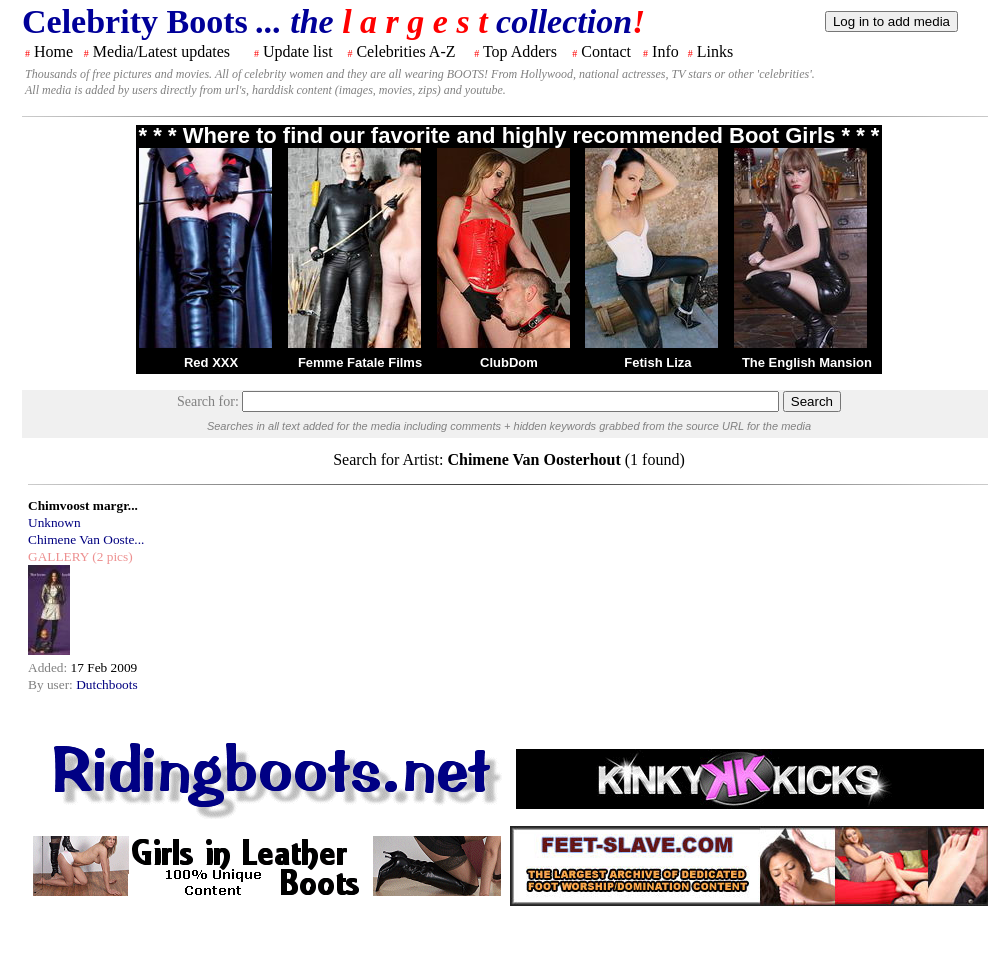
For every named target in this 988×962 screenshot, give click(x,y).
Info (665, 51)
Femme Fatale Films (360, 362)
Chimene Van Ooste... (86, 539)
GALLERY (58, 556)
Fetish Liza (657, 362)
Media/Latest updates (161, 51)
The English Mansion (807, 362)
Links (715, 51)
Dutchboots (106, 684)
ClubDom (509, 362)
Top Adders (520, 51)
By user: (52, 684)
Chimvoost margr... (83, 505)
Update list (298, 51)
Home (53, 51)
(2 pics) (111, 556)
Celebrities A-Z (405, 51)
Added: (49, 667)
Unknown (54, 522)
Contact (606, 51)
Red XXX (211, 362)
